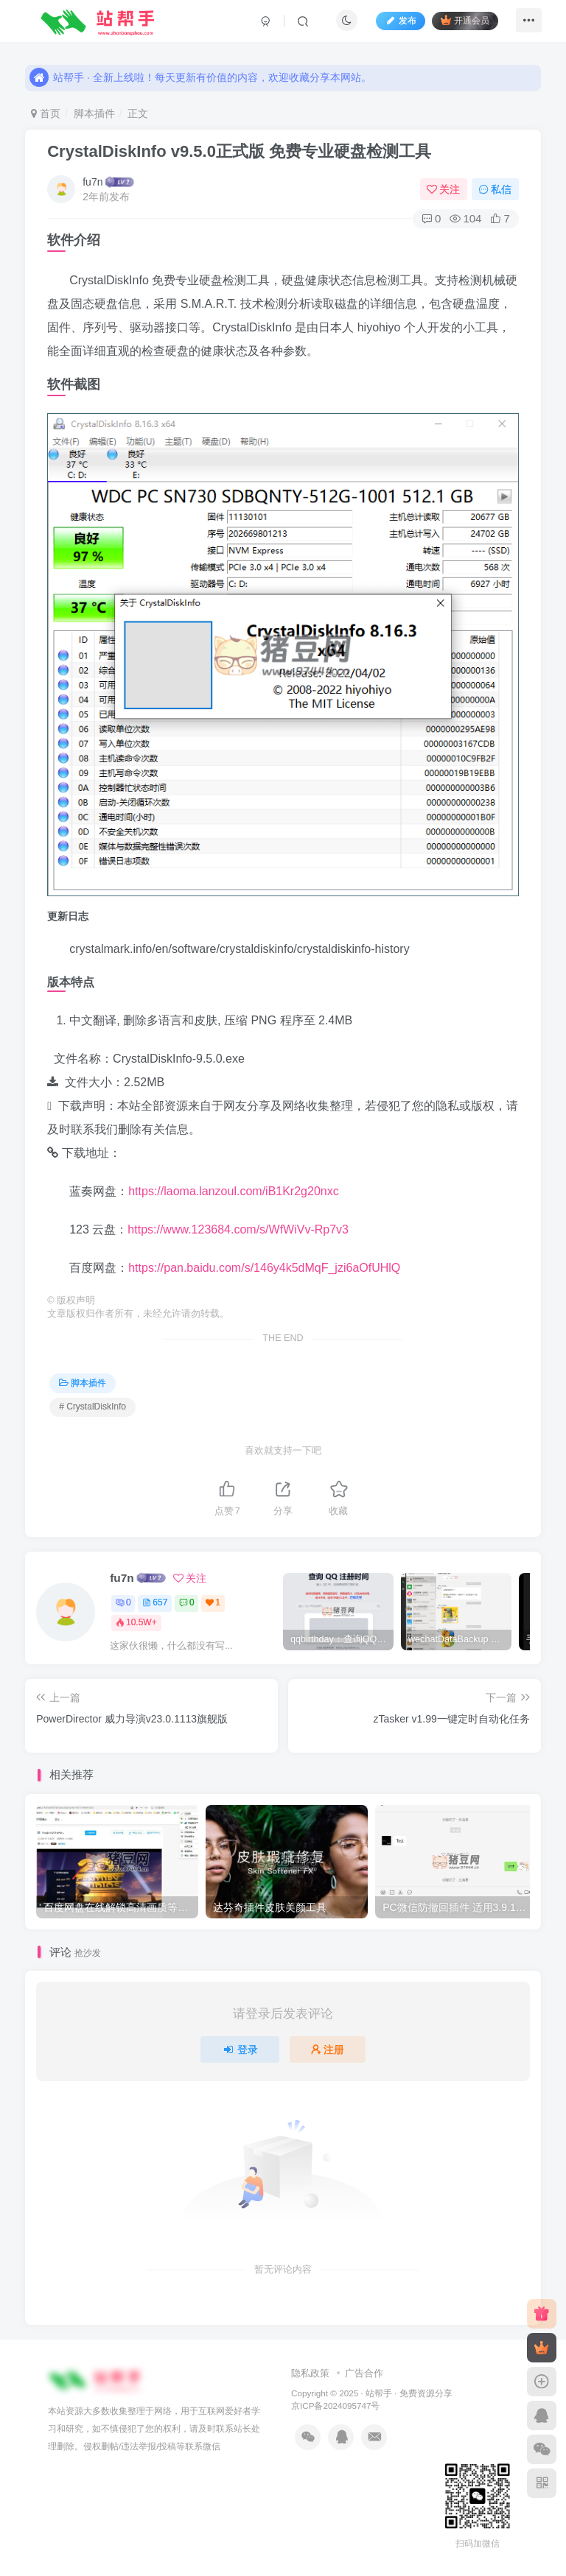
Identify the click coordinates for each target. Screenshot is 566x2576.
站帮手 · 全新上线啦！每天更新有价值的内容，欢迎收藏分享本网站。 (200, 67)
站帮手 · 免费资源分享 (409, 2393)
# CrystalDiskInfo (92, 1406)
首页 (45, 113)
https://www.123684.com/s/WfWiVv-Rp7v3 (238, 1229)
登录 (240, 2049)
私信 (495, 189)
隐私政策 (310, 2373)
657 (154, 1602)
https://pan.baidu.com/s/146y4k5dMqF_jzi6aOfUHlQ (264, 1267)
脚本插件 (94, 113)
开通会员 (459, 23)
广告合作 (364, 2373)
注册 (328, 2049)
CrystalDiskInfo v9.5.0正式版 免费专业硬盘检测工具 (239, 151)
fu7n (92, 182)
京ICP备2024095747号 (335, 2405)
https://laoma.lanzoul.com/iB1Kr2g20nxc (233, 1191)
